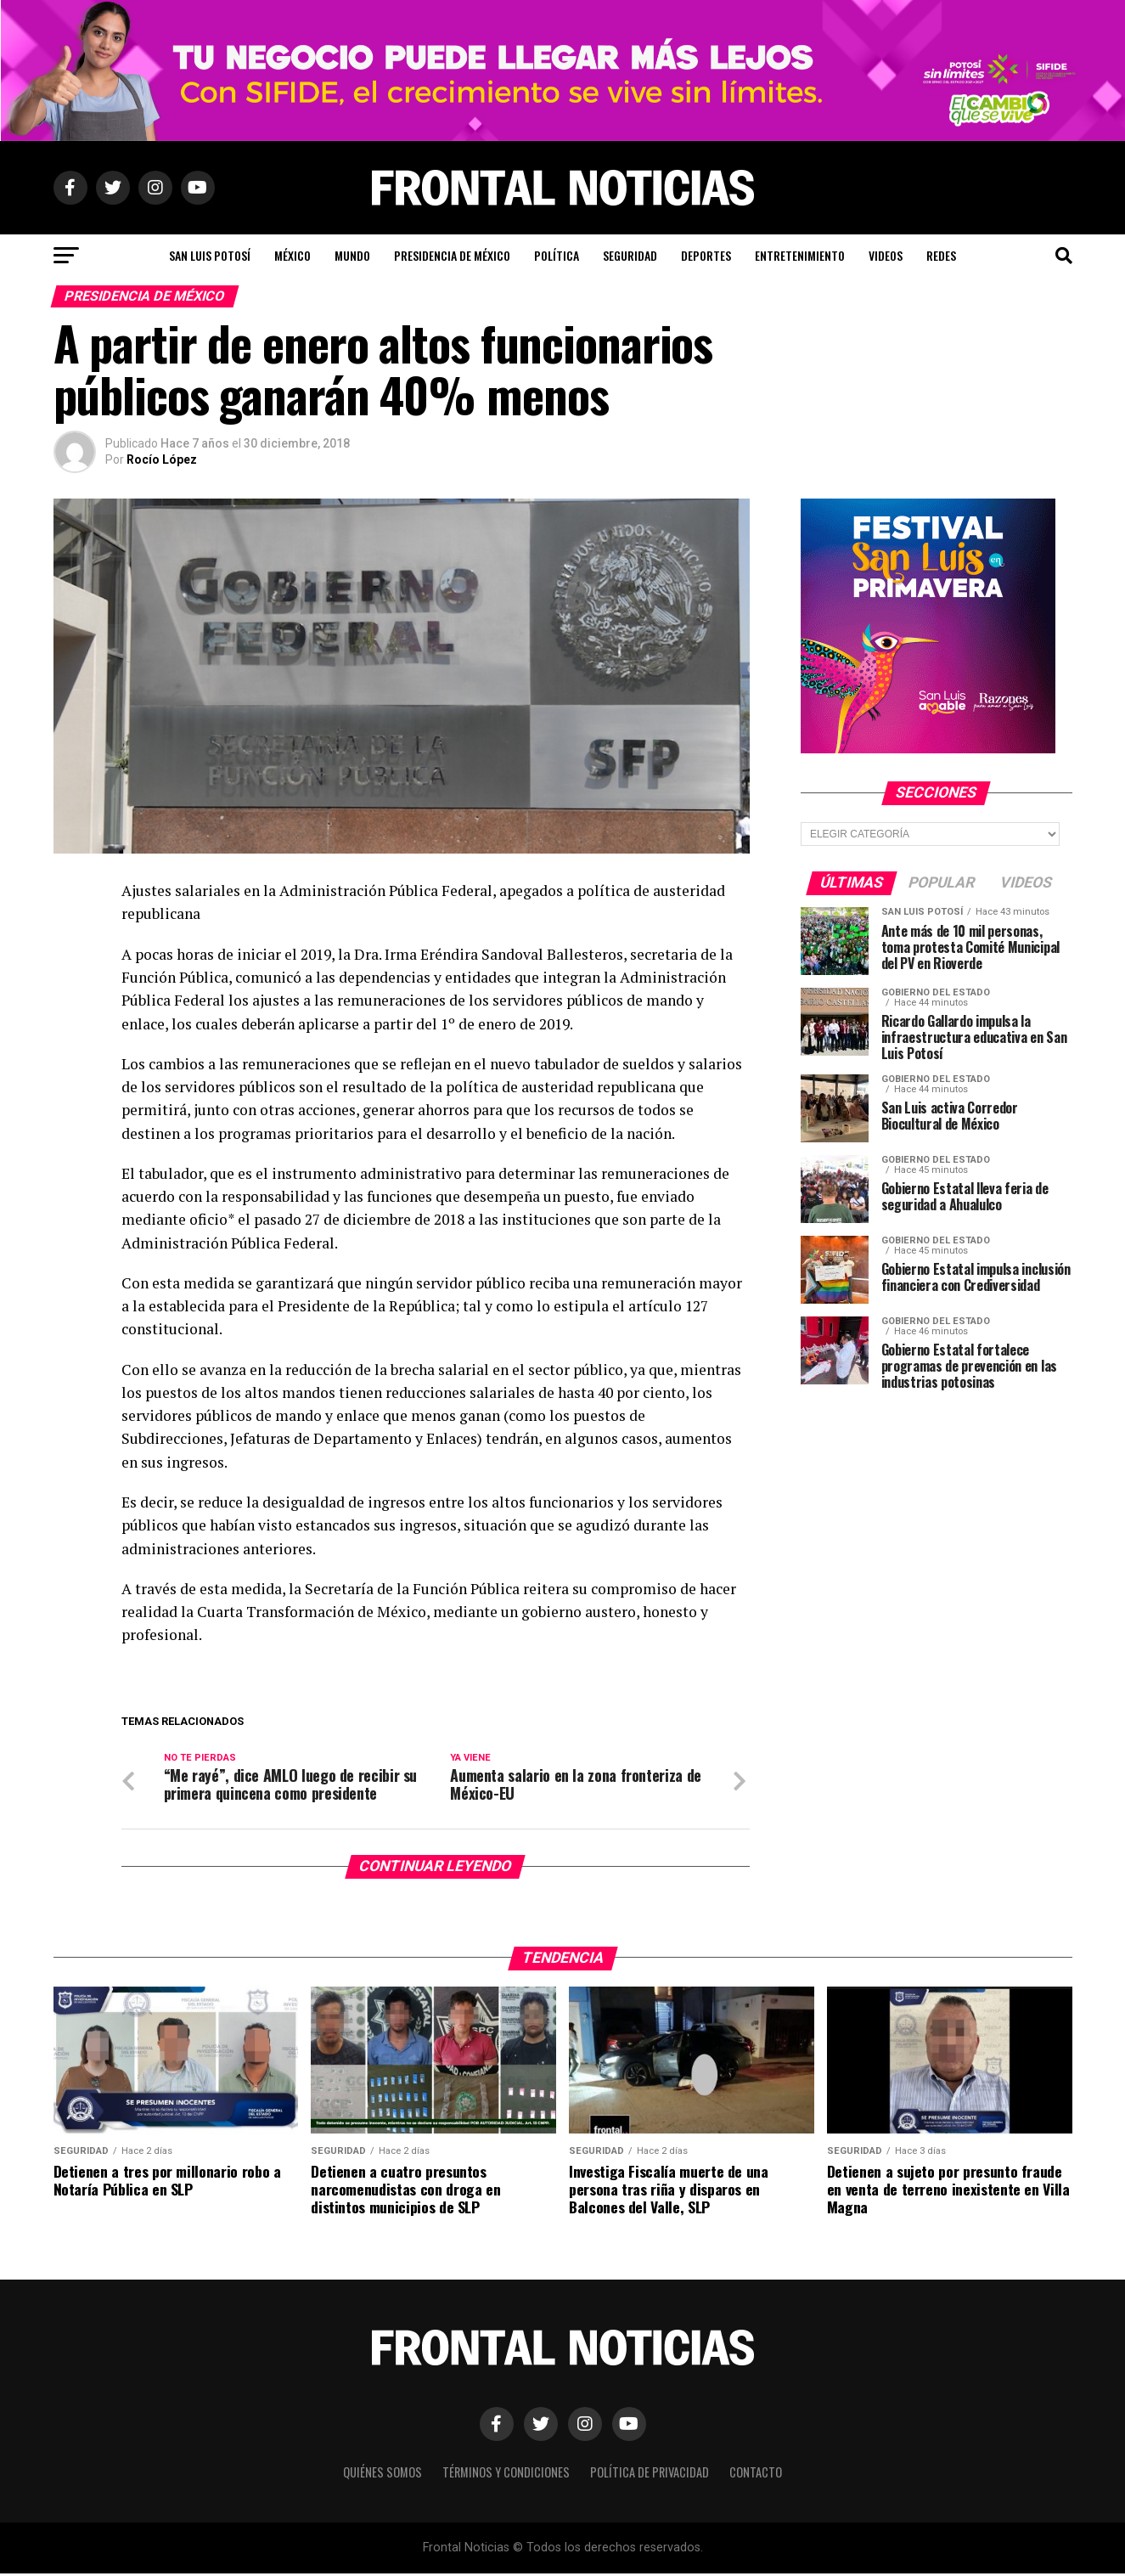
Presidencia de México (452, 255)
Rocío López (162, 459)
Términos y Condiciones (506, 2474)
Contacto (755, 2474)
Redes (941, 255)
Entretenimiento (800, 255)
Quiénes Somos (382, 2474)
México (292, 255)
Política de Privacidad (649, 2474)
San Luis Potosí (209, 255)
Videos (886, 255)
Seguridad (630, 255)
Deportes (706, 255)
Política (556, 255)
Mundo (352, 255)
